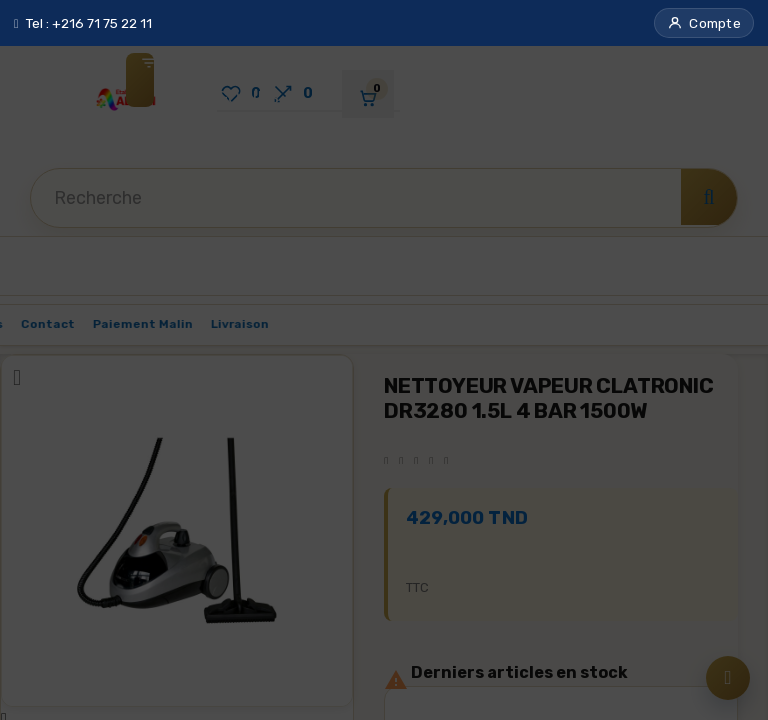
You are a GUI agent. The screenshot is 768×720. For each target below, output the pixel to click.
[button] (704, 23)
